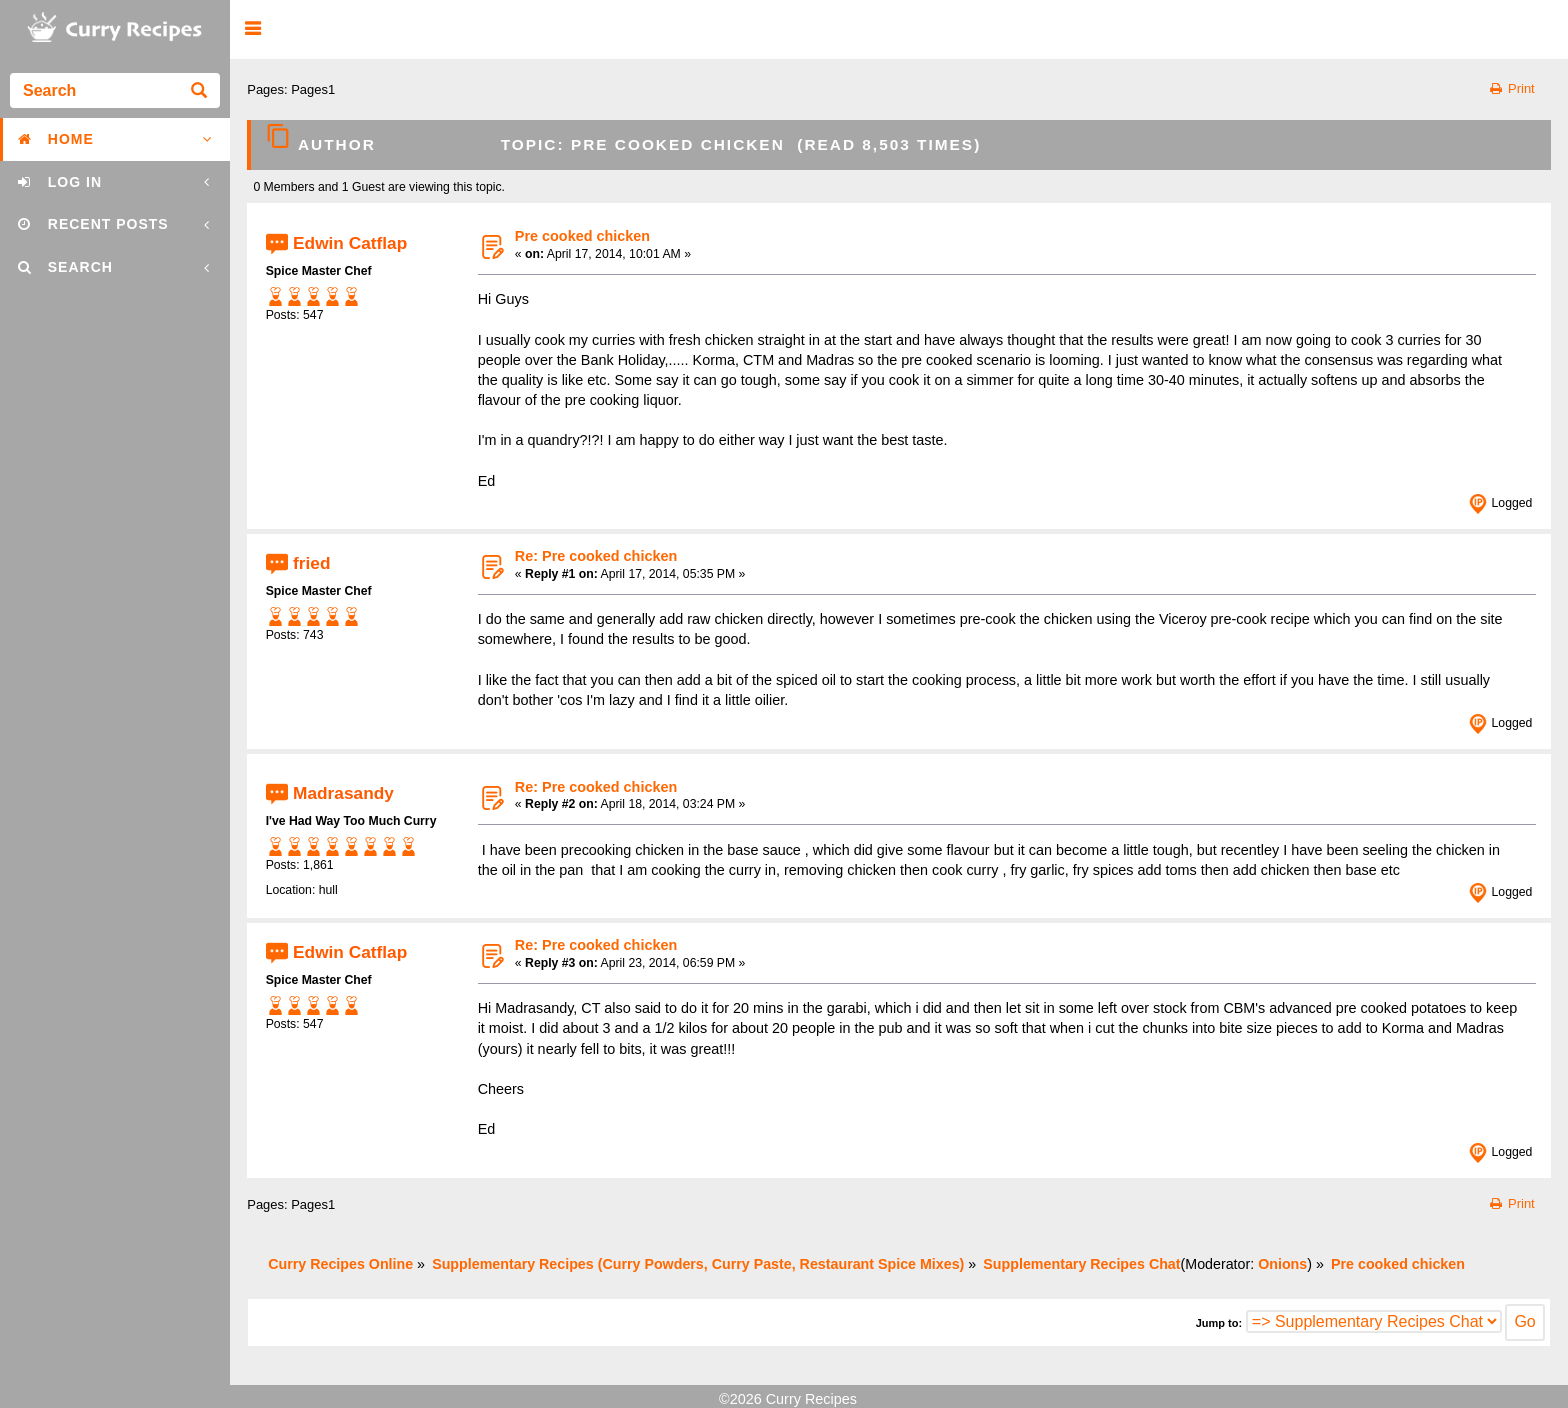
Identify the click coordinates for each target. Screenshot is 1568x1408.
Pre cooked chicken (582, 236)
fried (311, 562)
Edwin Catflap (350, 242)
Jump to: (1219, 1323)
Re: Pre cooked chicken (596, 556)
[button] (252, 29)
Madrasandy (343, 793)
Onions (1282, 1264)
